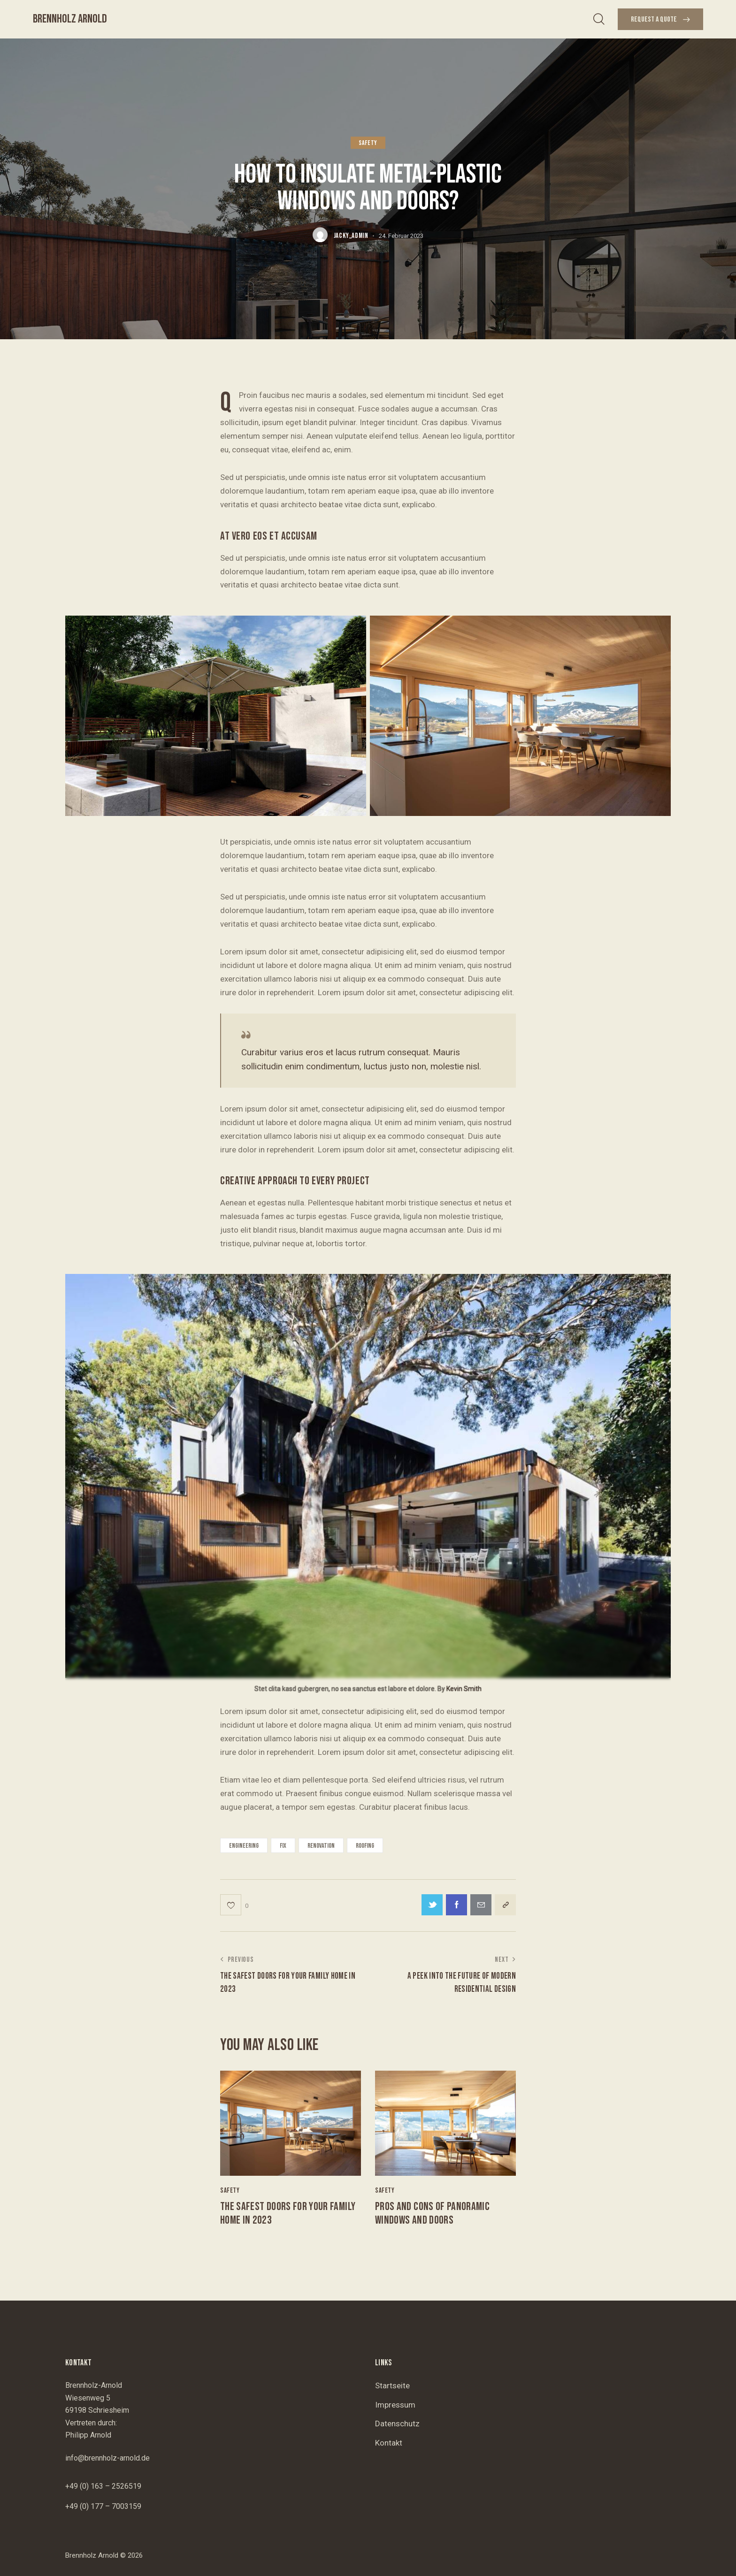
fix (283, 1846)
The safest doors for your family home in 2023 (287, 2213)
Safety (368, 143)
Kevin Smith (464, 1688)
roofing (365, 1846)
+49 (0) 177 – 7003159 (103, 2506)
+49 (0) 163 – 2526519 (103, 2486)
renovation (321, 1846)
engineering (244, 1846)
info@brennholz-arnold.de (107, 2458)
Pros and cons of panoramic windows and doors (432, 2213)
